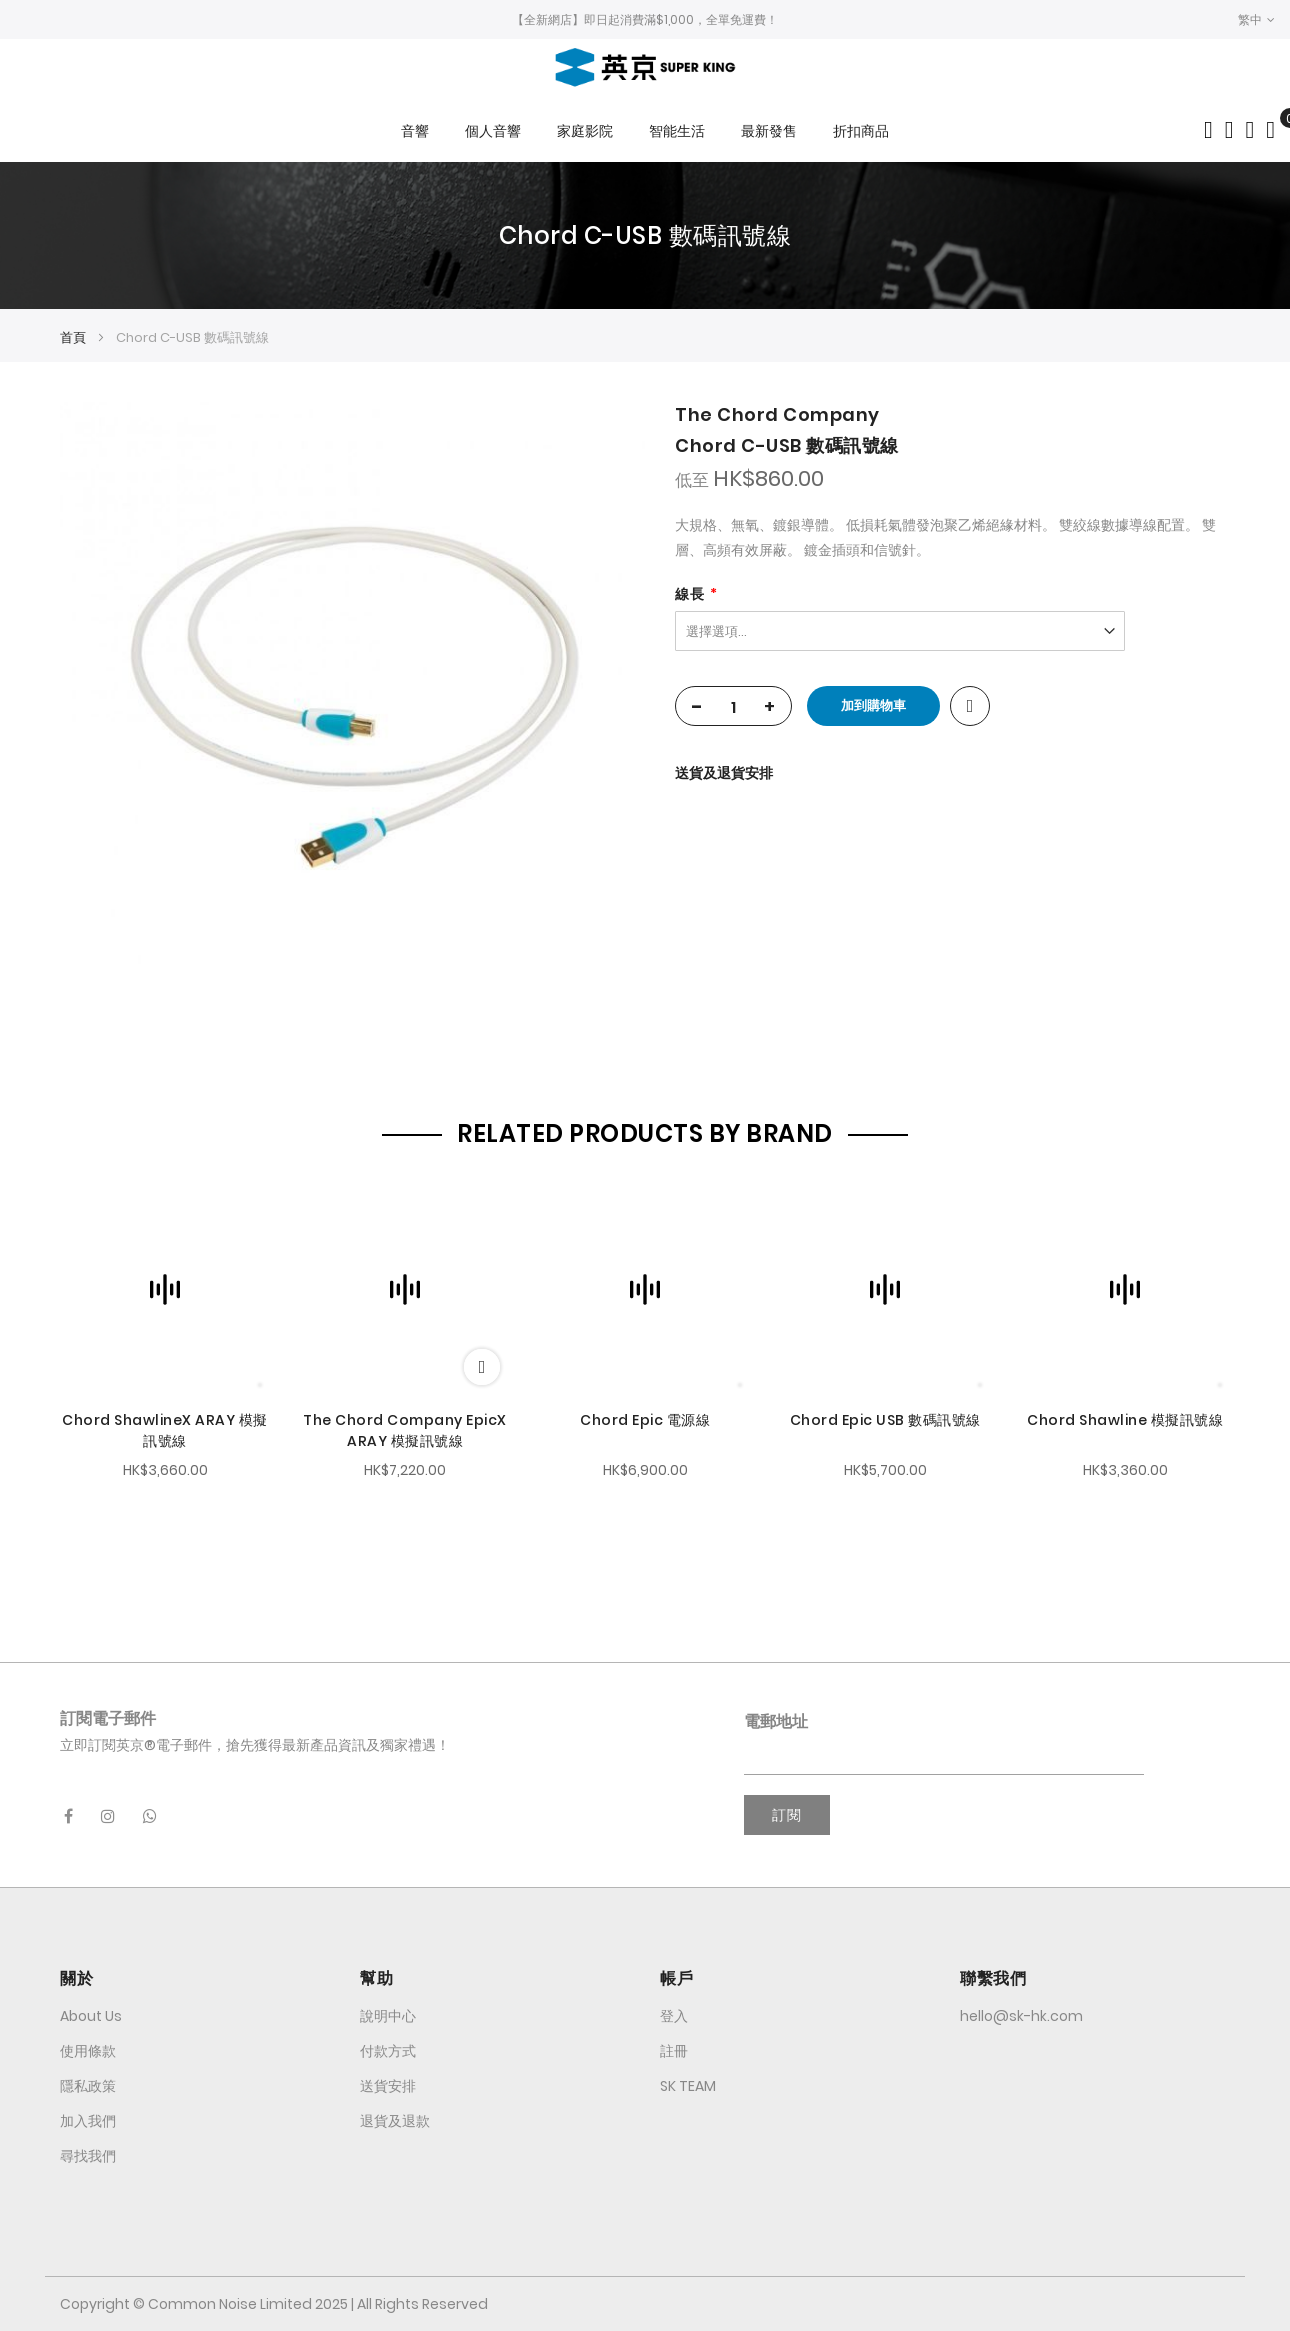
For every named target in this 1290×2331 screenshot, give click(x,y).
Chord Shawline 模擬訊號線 (1125, 1420)
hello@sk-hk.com (1021, 2016)
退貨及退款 (395, 2121)
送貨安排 (388, 2086)
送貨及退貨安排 (724, 773)
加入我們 (88, 2121)
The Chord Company (777, 414)
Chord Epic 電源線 (645, 1420)
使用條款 (88, 2051)
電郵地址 (776, 1721)
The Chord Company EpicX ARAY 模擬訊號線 (405, 1430)
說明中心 (388, 2016)
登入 (674, 2016)
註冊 (674, 2051)
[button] (1256, 19)
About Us (91, 2016)
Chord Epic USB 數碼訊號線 (885, 1420)
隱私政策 (88, 2086)
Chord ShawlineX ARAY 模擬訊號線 (165, 1430)
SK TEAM (688, 2086)
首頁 (73, 337)
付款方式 (388, 2051)
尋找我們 (88, 2156)
